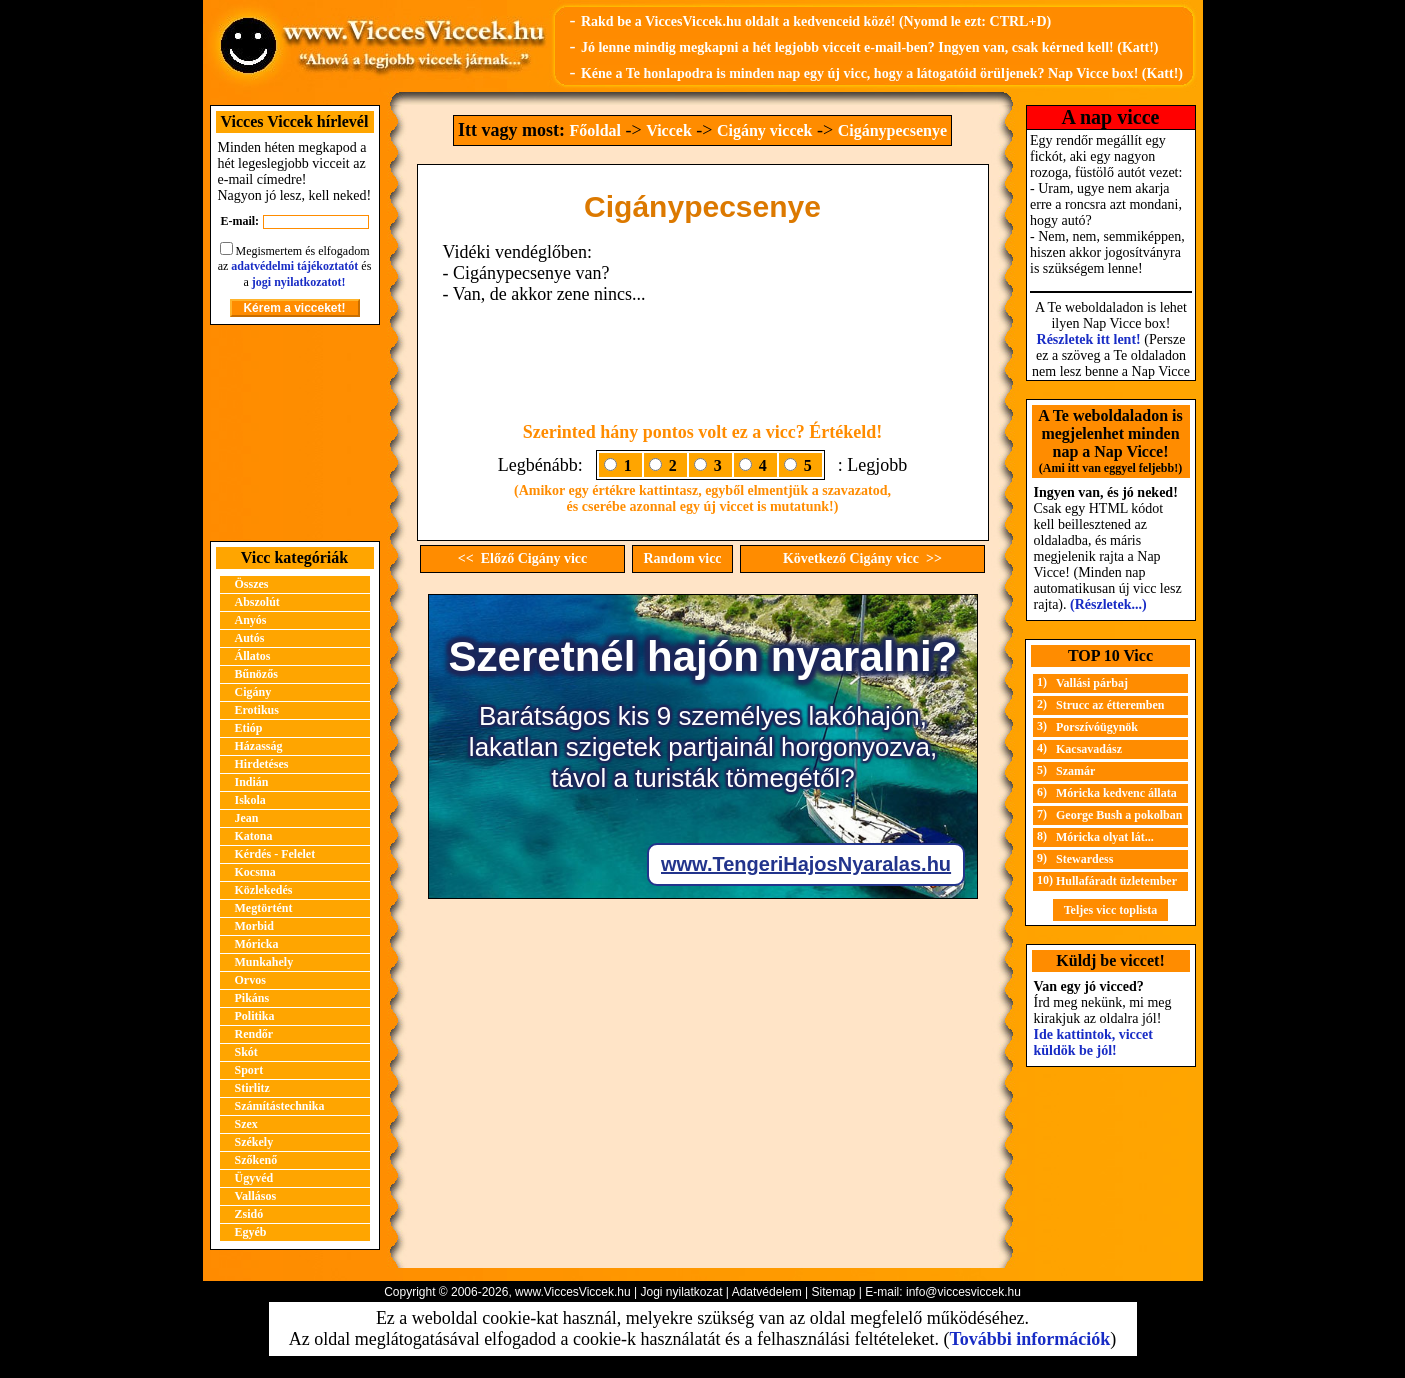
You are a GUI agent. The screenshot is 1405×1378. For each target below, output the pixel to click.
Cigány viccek (765, 130)
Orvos (250, 980)
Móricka (257, 944)
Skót (246, 1052)
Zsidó (249, 1214)
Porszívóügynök (1097, 727)
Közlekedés (264, 890)
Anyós (251, 620)
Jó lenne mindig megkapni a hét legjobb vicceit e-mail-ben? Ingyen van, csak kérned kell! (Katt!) (870, 47)
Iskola (250, 800)
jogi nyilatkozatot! (299, 282)
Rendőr (254, 1034)
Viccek (669, 130)
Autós (250, 638)
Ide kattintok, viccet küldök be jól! (1093, 1042)
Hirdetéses (262, 764)
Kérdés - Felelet (275, 854)
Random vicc (682, 558)
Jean (247, 818)
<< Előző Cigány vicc (523, 558)
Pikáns (252, 998)
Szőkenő (256, 1160)
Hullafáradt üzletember (1116, 881)
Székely (254, 1142)
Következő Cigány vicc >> (862, 558)
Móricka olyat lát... (1105, 837)
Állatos (253, 656)
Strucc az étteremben (1110, 705)
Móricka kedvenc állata (1116, 793)
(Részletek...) (1108, 604)
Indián (252, 782)
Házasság (259, 746)
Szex (246, 1124)
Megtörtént (264, 908)
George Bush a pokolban (1119, 815)
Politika (255, 1016)
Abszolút (257, 602)
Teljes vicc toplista (1111, 910)
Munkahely (264, 962)
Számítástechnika (280, 1106)
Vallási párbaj (1092, 683)
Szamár (1075, 771)
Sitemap (833, 1292)
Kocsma (255, 872)
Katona (254, 836)
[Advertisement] (295, 433)
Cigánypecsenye (892, 130)
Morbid (254, 926)
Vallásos (256, 1196)
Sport (249, 1070)
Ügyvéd (254, 1178)
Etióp (249, 728)
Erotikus (257, 710)
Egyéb (251, 1232)
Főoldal (595, 130)
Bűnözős (256, 674)
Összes (252, 584)
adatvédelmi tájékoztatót (294, 266)
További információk (1029, 1339)
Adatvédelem (767, 1292)
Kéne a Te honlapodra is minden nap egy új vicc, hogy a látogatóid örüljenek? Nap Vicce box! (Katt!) (882, 73)
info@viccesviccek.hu (963, 1292)
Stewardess (1084, 859)
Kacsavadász (1089, 749)
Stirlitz (252, 1088)
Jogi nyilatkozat (681, 1292)
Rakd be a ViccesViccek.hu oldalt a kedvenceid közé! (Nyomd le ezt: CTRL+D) (816, 21)
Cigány (253, 692)
